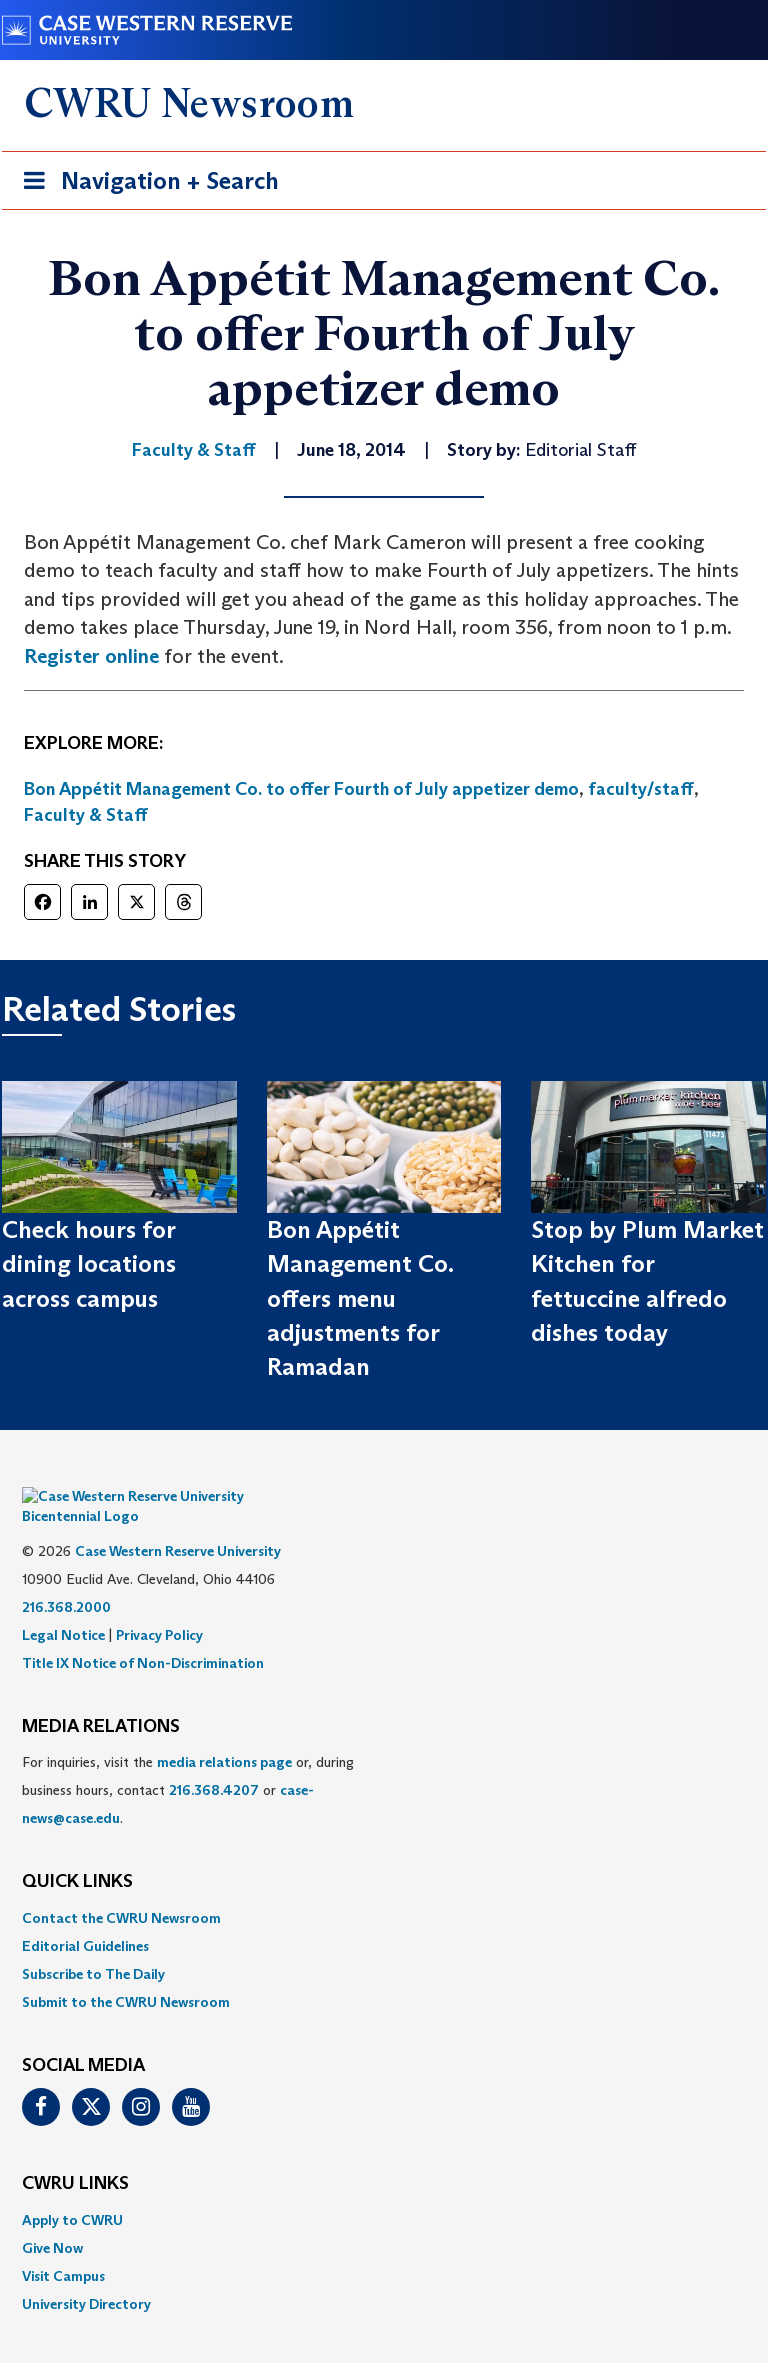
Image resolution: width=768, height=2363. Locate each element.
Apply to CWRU (72, 2190)
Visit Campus (63, 2246)
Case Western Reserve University (178, 1521)
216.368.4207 (214, 1760)
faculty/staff (641, 789)
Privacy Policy (159, 1605)
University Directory (86, 2274)
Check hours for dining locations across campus (89, 1264)
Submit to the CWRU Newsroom (126, 1972)
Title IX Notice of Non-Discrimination (143, 1633)
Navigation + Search (145, 184)
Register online (91, 656)
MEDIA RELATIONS (101, 1697)
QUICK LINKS (77, 1852)
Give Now (52, 2218)
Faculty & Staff (86, 815)
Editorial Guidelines (85, 1916)
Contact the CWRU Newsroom (121, 1888)
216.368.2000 (66, 1577)
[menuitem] (384, 1888)
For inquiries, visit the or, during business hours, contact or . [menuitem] (188, 1760)
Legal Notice (63, 1605)
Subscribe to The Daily (93, 1944)
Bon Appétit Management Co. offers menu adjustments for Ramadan (360, 1298)
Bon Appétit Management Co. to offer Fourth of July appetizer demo (301, 789)
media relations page (224, 1732)
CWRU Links (75, 2154)
